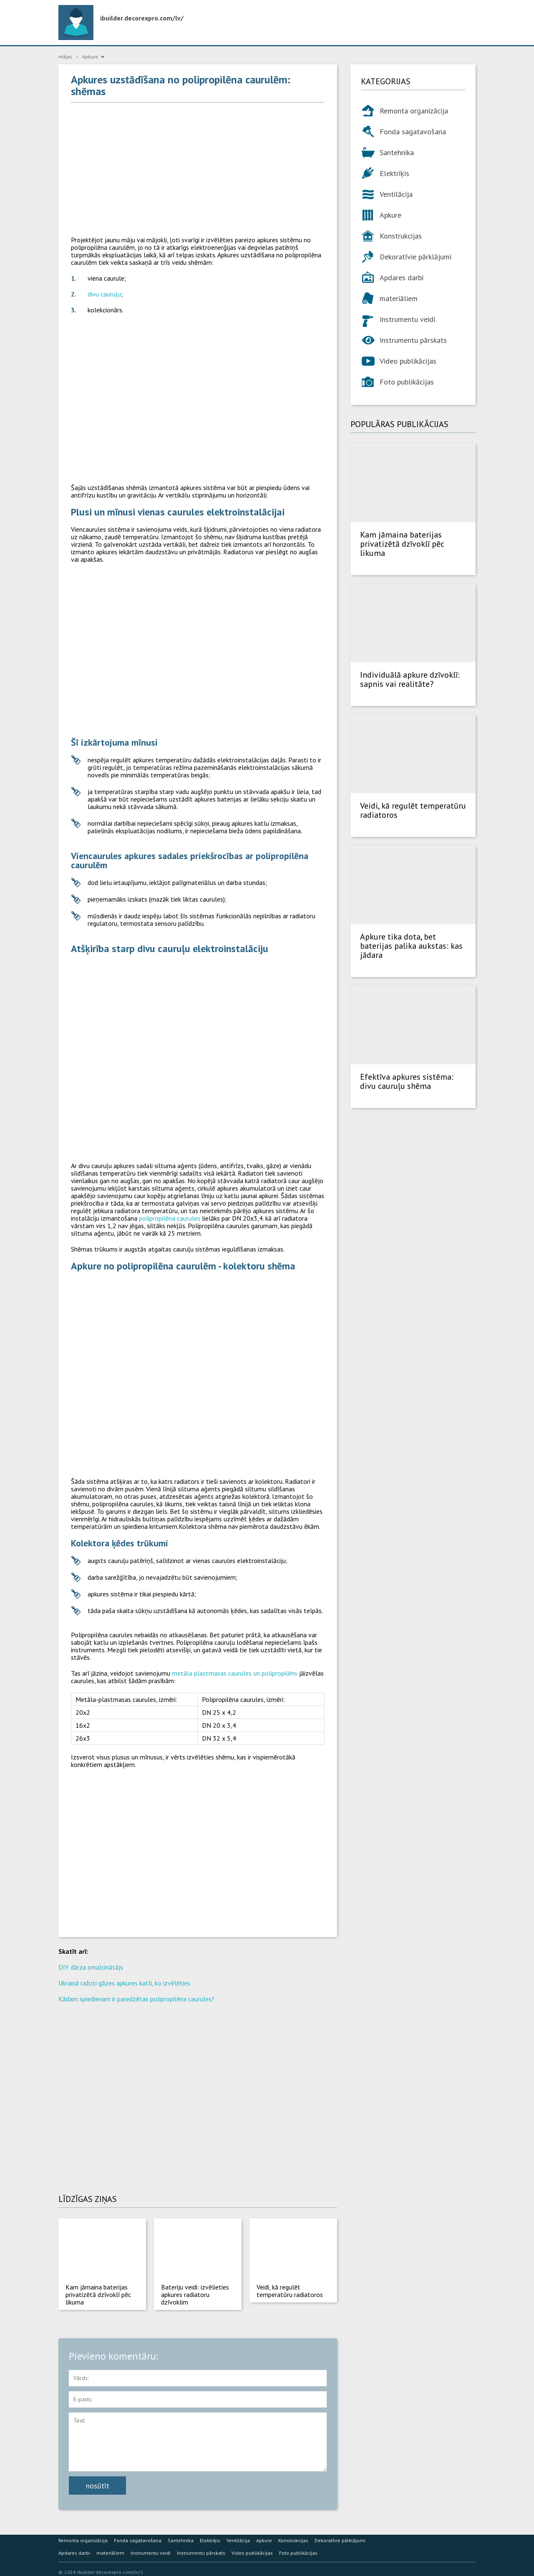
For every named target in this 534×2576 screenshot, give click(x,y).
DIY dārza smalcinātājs (90, 1967)
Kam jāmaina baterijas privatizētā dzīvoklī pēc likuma (98, 2294)
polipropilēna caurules (169, 1218)
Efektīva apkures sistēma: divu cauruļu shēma (406, 1081)
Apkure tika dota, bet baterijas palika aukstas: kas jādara (411, 945)
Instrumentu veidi (407, 319)
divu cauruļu (104, 294)
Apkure (390, 215)
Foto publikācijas (407, 382)
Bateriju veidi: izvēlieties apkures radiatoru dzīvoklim (195, 2294)
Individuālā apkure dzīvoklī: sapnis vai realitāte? (410, 679)
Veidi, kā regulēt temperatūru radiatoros (290, 2291)
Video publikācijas (408, 361)
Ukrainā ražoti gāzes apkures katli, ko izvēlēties (124, 1983)
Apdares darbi (401, 277)
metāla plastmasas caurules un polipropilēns (234, 1673)
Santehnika (397, 152)
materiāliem (399, 298)
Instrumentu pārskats (413, 340)
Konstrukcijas (401, 236)
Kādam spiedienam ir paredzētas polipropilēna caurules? (136, 1999)
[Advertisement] (198, 169)
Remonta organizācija (414, 111)
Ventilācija (396, 194)
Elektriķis (394, 173)
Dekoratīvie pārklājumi (415, 256)
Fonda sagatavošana (413, 131)
